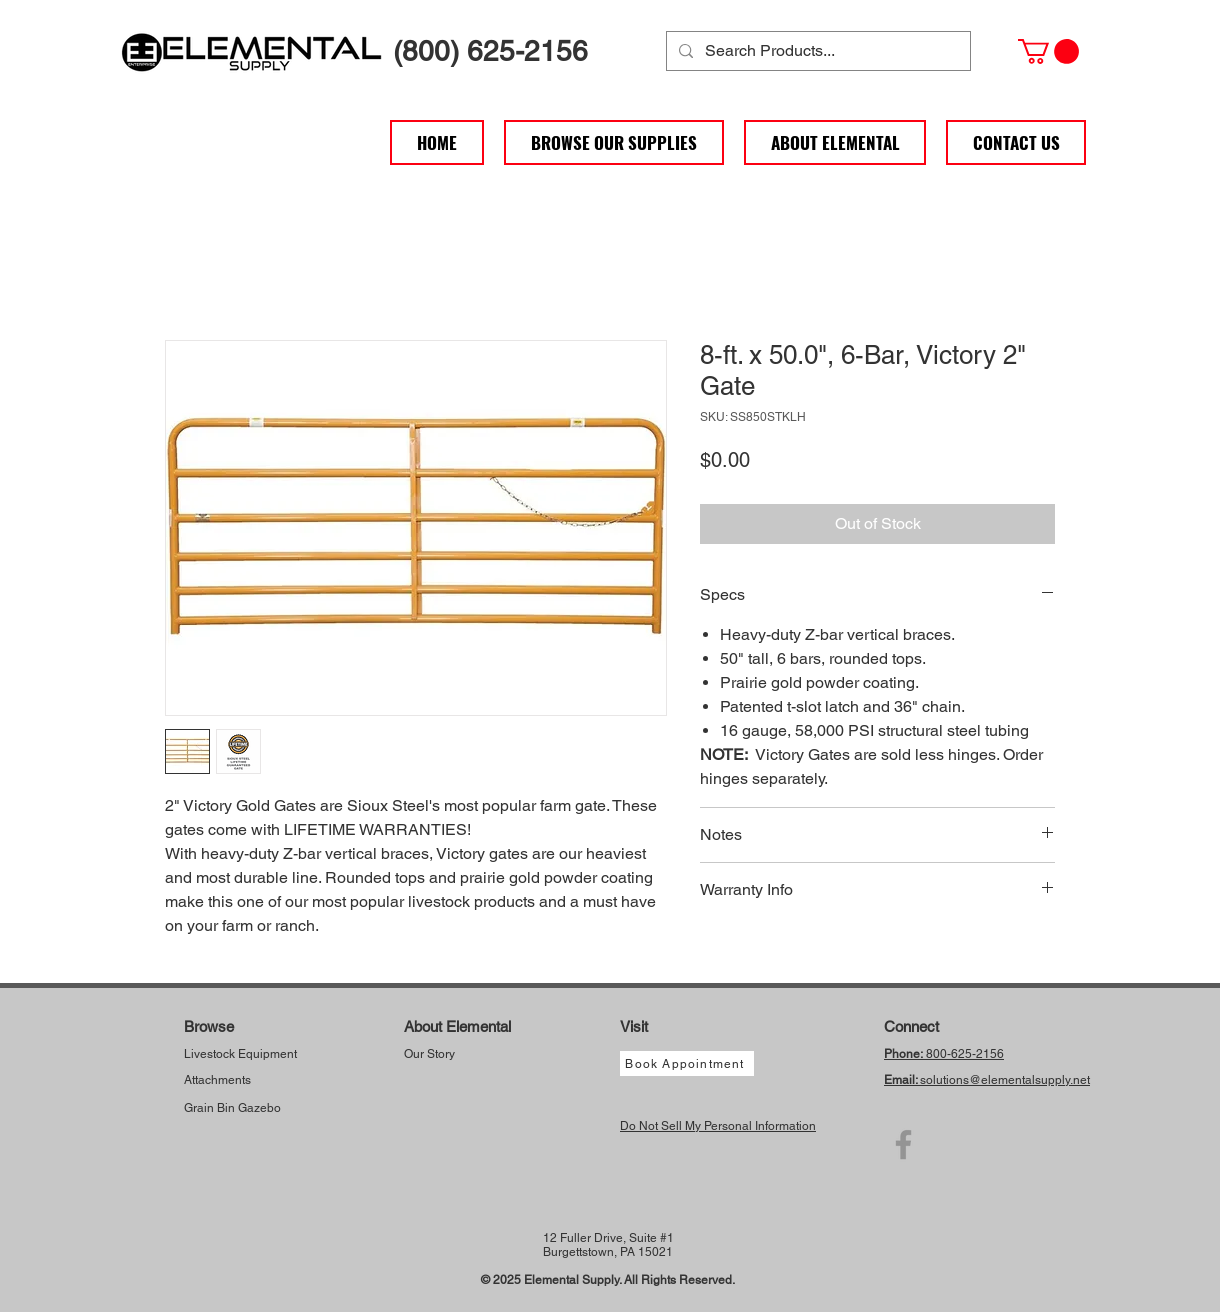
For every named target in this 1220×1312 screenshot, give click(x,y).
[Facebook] (903, 1144)
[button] (1048, 51)
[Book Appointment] (687, 1063)
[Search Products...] (816, 51)
